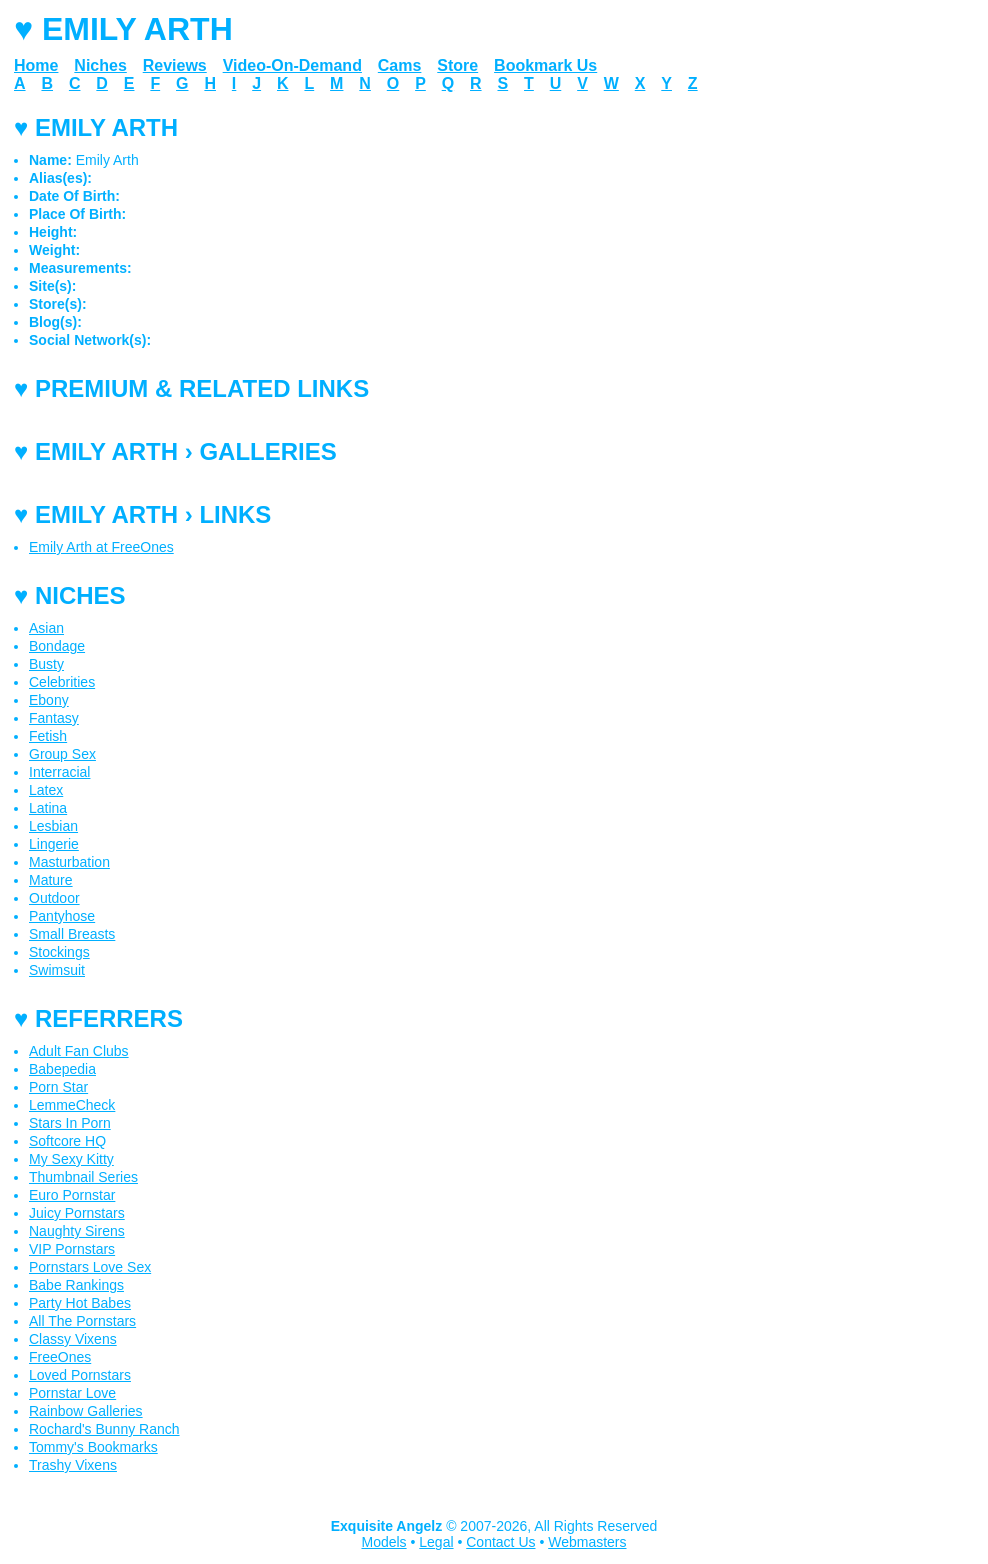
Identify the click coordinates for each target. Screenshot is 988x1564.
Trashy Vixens (73, 1465)
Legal (436, 1542)
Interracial (59, 772)
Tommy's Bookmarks (93, 1447)
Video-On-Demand (292, 65)
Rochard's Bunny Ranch (104, 1429)
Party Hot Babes (80, 1303)
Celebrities (62, 682)
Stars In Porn (70, 1123)
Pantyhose (62, 916)
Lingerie (54, 844)
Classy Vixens (73, 1339)
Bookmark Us (545, 65)
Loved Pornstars (80, 1375)
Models (383, 1542)
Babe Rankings (76, 1285)
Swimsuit (57, 970)
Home (36, 65)
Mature (51, 880)
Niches (100, 65)
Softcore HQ (67, 1141)
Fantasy (54, 718)
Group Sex (62, 754)
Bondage (57, 646)
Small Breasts (72, 934)
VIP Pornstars (72, 1249)
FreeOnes (60, 1357)
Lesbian (53, 826)
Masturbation (69, 862)
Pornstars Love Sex (90, 1267)
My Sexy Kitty (71, 1159)
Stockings (59, 952)
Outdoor (54, 898)
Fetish (48, 736)
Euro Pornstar (72, 1195)
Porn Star (58, 1087)
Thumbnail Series (83, 1177)
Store (457, 65)
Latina (48, 808)
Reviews (175, 65)
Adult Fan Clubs (79, 1051)
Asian (46, 628)
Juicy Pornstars (77, 1213)
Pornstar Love (72, 1393)
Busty (46, 664)
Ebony (49, 700)
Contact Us (500, 1542)
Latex (46, 790)
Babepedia (62, 1069)
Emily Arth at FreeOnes (101, 547)
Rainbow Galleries (86, 1411)
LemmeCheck (72, 1105)
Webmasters (587, 1542)
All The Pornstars (82, 1321)
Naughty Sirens (77, 1231)
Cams (400, 65)
